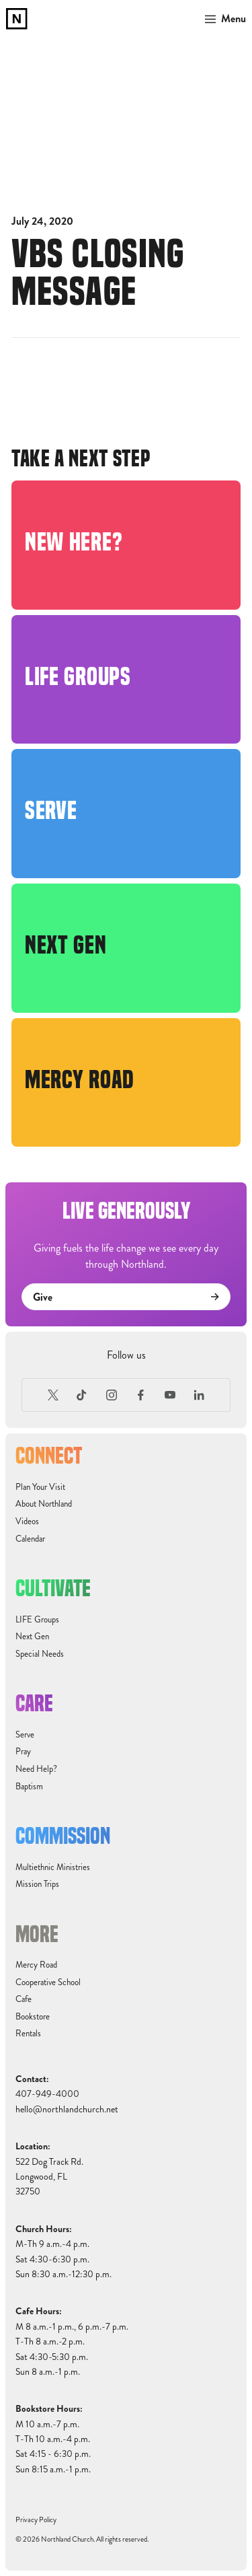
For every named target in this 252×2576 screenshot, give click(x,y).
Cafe (23, 1999)
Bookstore (32, 2017)
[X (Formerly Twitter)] (53, 1395)
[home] (17, 19)
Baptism (29, 1787)
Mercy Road (36, 1965)
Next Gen (32, 1637)
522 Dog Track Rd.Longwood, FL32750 (49, 2176)
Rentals (28, 2034)
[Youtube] (170, 1395)
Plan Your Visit (40, 1487)
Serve (24, 1735)
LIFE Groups (37, 1620)
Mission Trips (37, 1884)
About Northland (43, 1504)
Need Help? (36, 1769)
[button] (223, 18)
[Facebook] (141, 1395)
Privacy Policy (35, 2520)
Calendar (30, 1539)
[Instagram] (111, 1395)
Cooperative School (48, 1982)
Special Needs (39, 1654)
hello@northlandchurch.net (66, 2109)
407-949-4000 (47, 2093)
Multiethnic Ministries (52, 1867)
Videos (27, 1521)
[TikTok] (82, 1395)
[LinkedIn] (199, 1395)
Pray (23, 1752)
